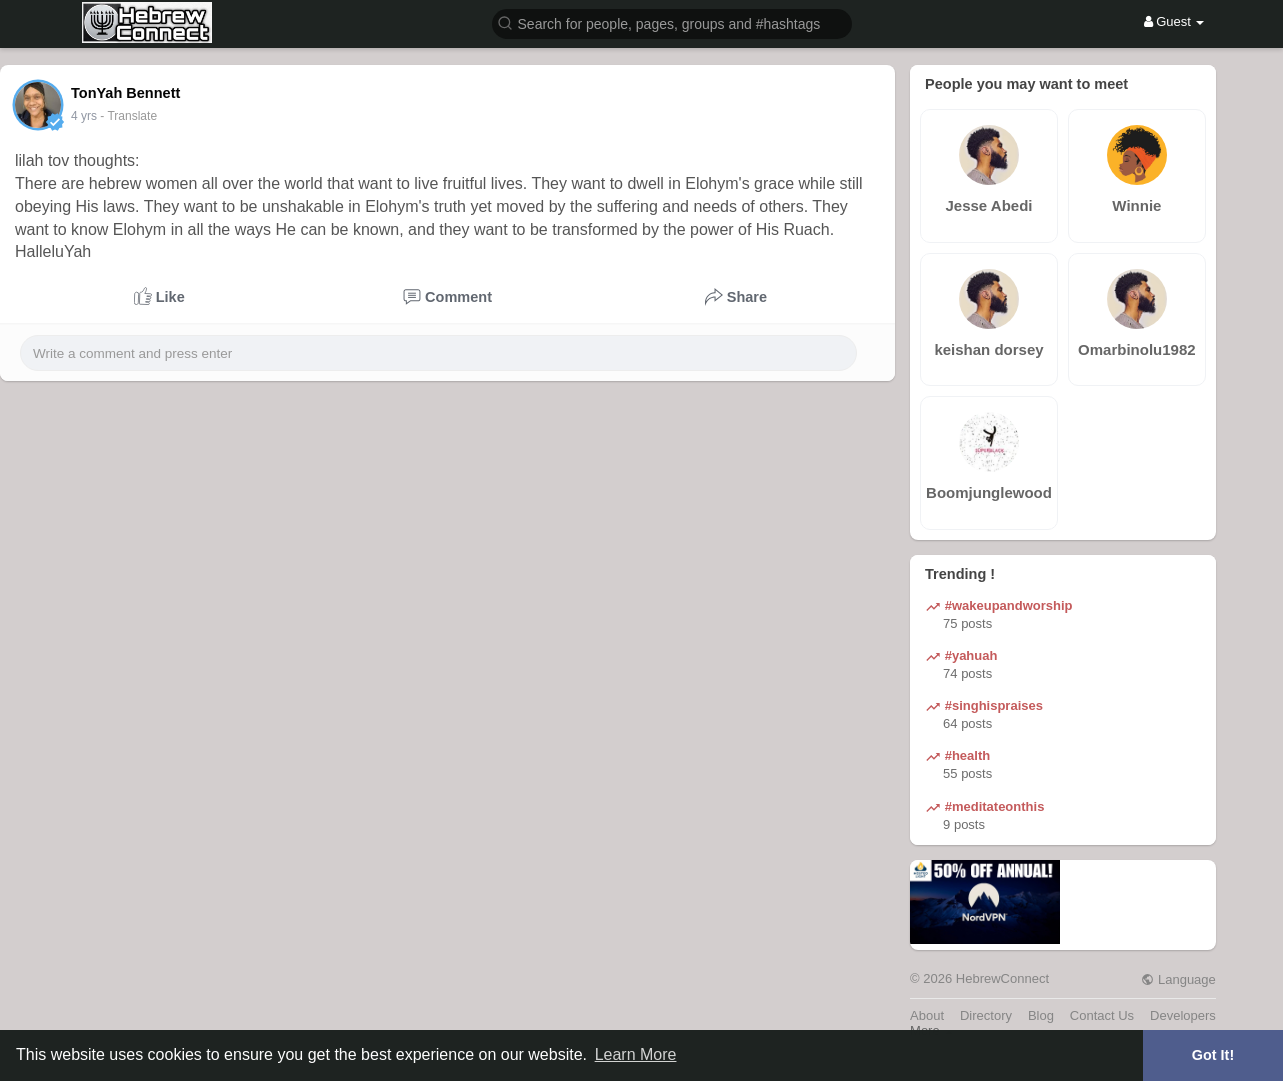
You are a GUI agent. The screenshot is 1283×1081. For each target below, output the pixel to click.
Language (1178, 979)
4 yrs (84, 116)
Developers (1183, 1015)
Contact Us (1102, 1015)
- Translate (128, 116)
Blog (1041, 1015)
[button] (672, 22)
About (927, 1015)
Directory (986, 1015)
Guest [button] (1174, 21)
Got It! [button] (1213, 1055)
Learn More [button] (636, 1054)
